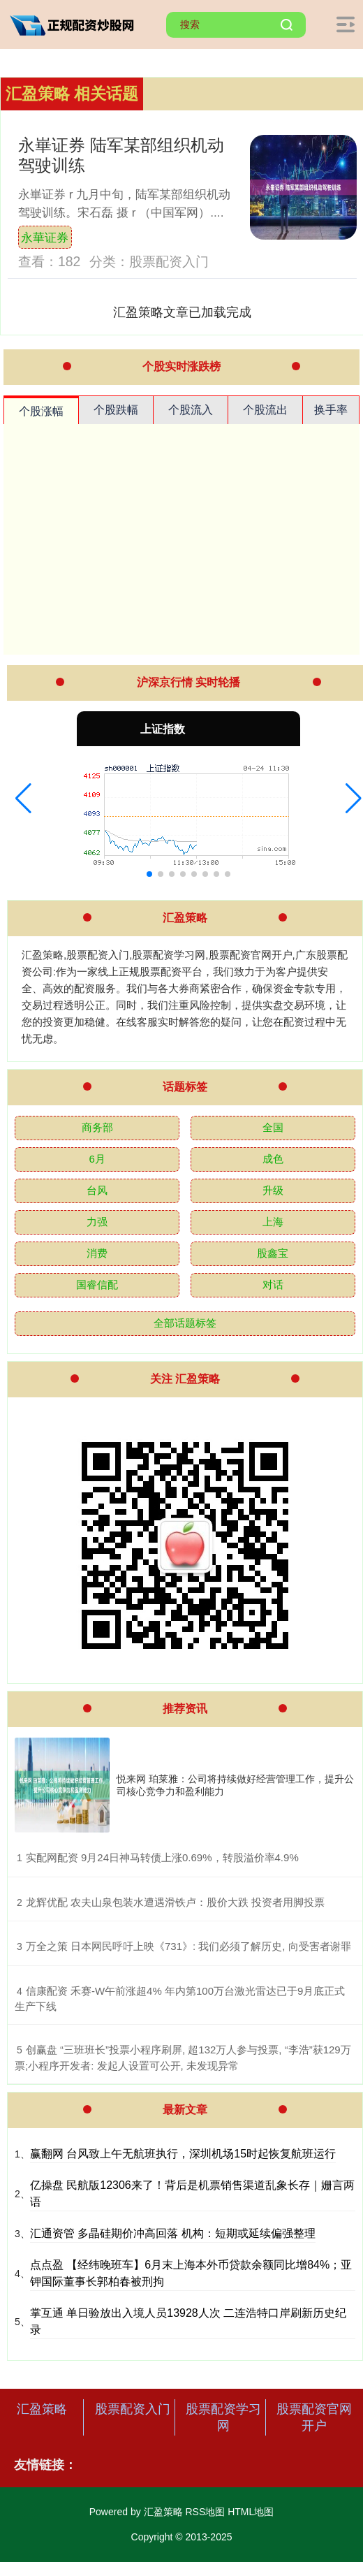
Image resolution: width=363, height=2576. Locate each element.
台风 (97, 1190)
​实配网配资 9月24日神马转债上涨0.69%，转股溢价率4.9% (162, 1857)
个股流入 (190, 410)
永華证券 (44, 238)
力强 (97, 1222)
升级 (272, 1190)
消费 (97, 1253)
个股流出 (265, 410)
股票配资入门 (132, 2409)
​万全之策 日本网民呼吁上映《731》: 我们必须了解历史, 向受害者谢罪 (188, 1946)
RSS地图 (205, 2511)
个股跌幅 (116, 410)
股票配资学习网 (223, 2417)
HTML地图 (251, 2511)
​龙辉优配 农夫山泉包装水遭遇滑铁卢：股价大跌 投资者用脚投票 (175, 1902)
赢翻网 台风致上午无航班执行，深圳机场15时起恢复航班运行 (183, 2154)
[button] (23, 798)
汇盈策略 (42, 2409)
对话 (272, 1284)
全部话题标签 (185, 1323)
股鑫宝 (272, 1253)
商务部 (97, 1127)
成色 (272, 1159)
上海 (272, 1222)
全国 (272, 1127)
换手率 (331, 410)
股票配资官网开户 (314, 2417)
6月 (97, 1159)
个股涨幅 (41, 411)
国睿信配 (97, 1284)
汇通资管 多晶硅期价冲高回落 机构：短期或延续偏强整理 (173, 2233)
